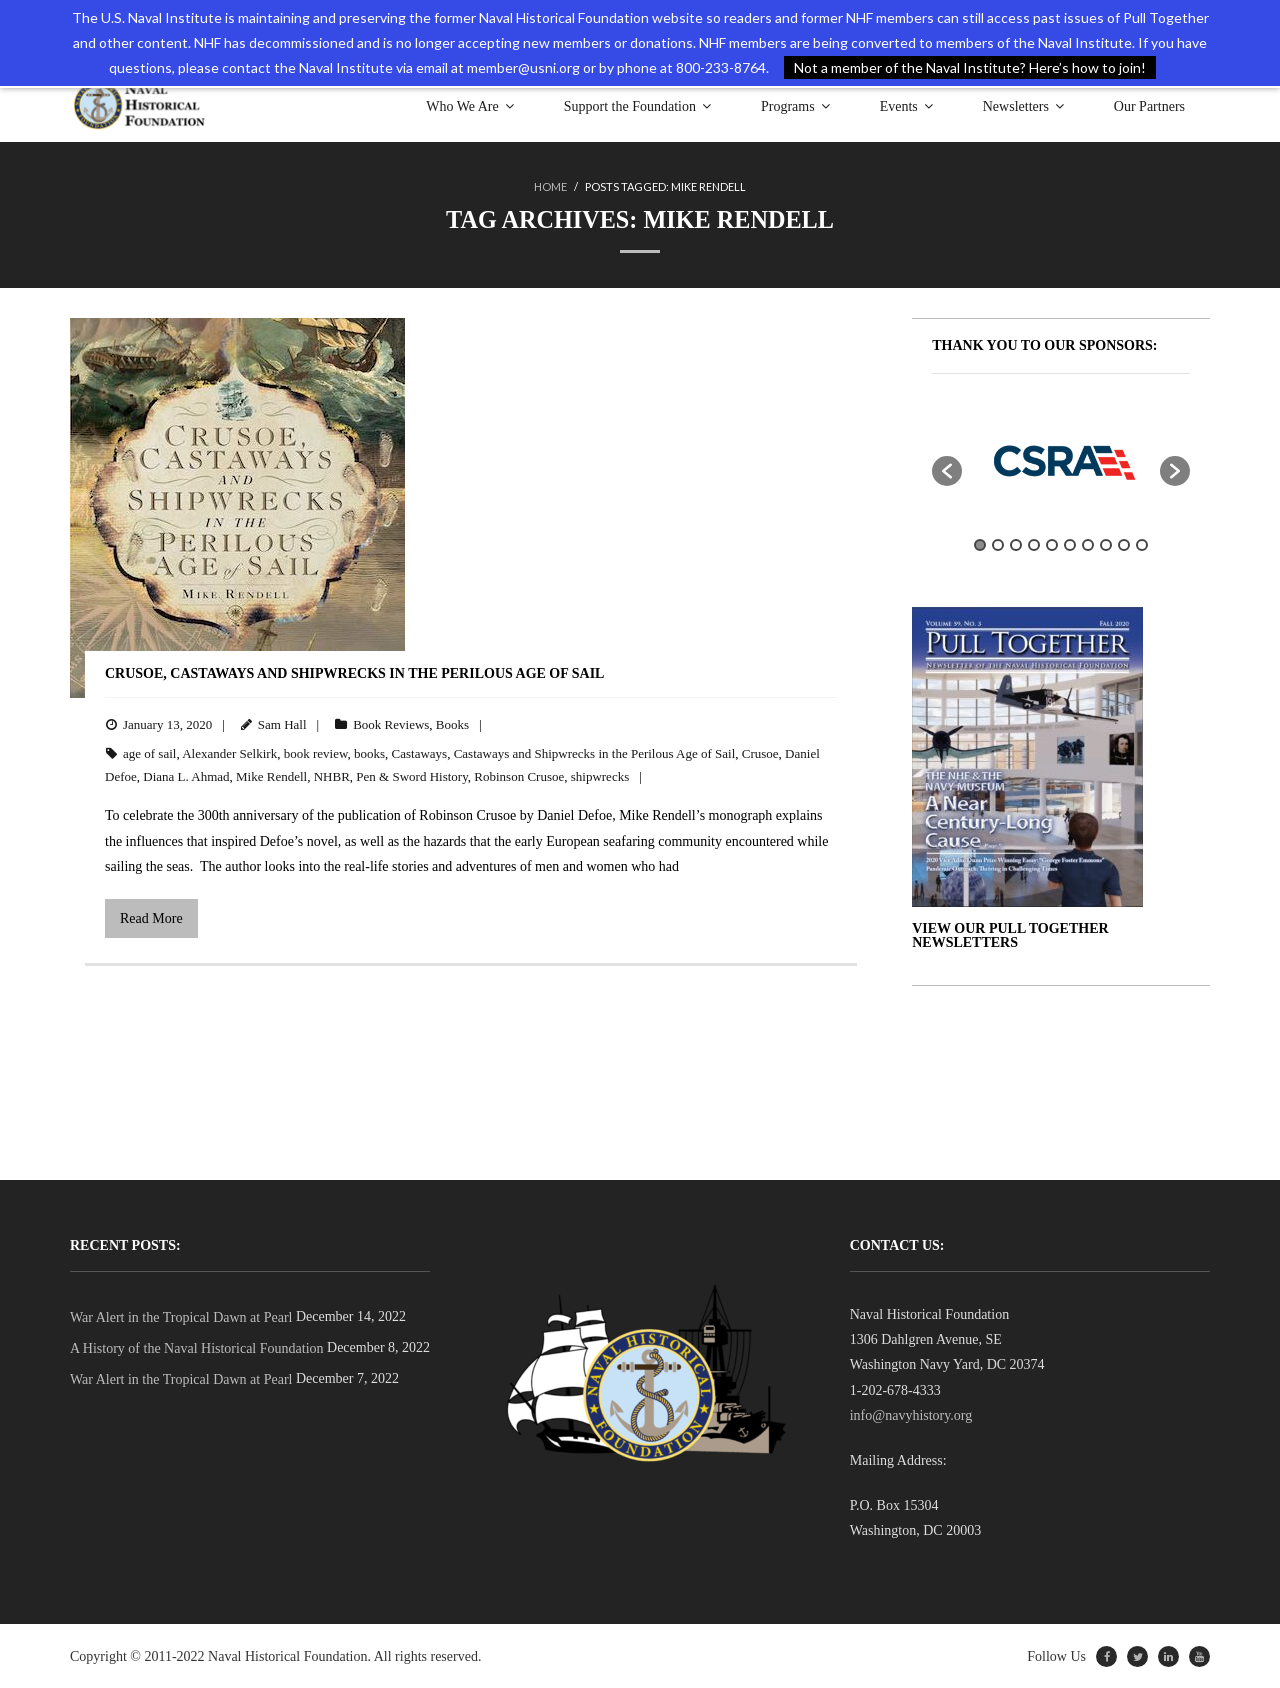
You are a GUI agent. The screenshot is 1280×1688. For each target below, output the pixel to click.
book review (316, 752)
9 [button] (1124, 545)
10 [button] (1142, 545)
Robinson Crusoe (519, 776)
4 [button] (1034, 545)
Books (452, 724)
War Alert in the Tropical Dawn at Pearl (181, 1317)
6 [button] (1070, 545)
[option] (1061, 460)
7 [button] (1088, 545)
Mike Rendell (271, 776)
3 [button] (1016, 545)
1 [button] (980, 545)
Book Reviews (391, 724)
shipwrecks (600, 776)
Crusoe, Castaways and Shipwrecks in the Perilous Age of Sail (354, 672)
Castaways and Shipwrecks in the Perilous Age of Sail (595, 752)
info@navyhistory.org (911, 1415)
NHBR (332, 776)
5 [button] (1052, 545)
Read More (151, 918)
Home (550, 186)
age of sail (149, 752)
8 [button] (1106, 545)
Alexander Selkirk (229, 752)
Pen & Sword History (411, 776)
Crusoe (760, 752)
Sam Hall (282, 724)
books (369, 752)
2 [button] (998, 545)
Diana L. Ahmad (186, 776)
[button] (947, 470)
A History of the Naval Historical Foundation (197, 1348)
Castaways (420, 752)
